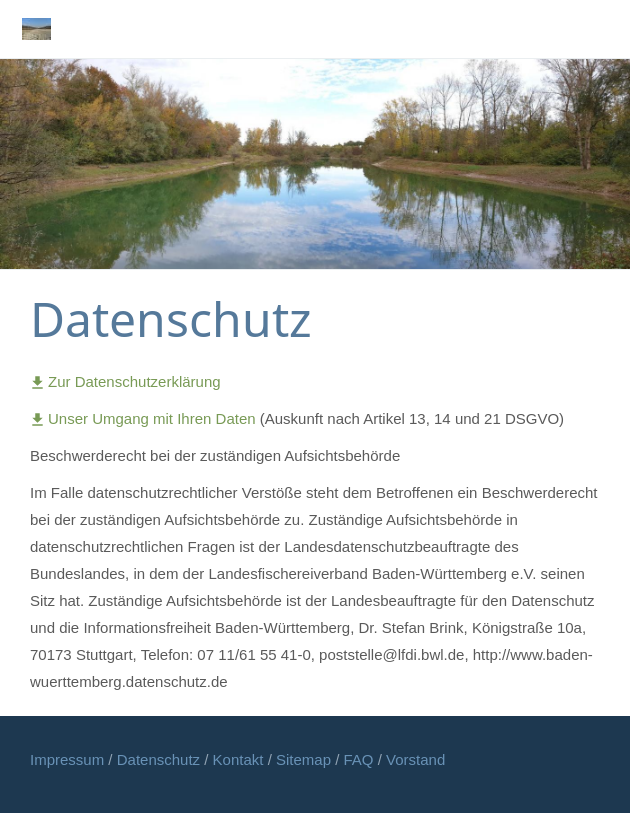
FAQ (359, 759)
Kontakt (240, 759)
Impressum (69, 759)
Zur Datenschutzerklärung (125, 381)
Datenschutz (161, 759)
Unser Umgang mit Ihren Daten (145, 418)
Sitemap (305, 759)
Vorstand (415, 759)
